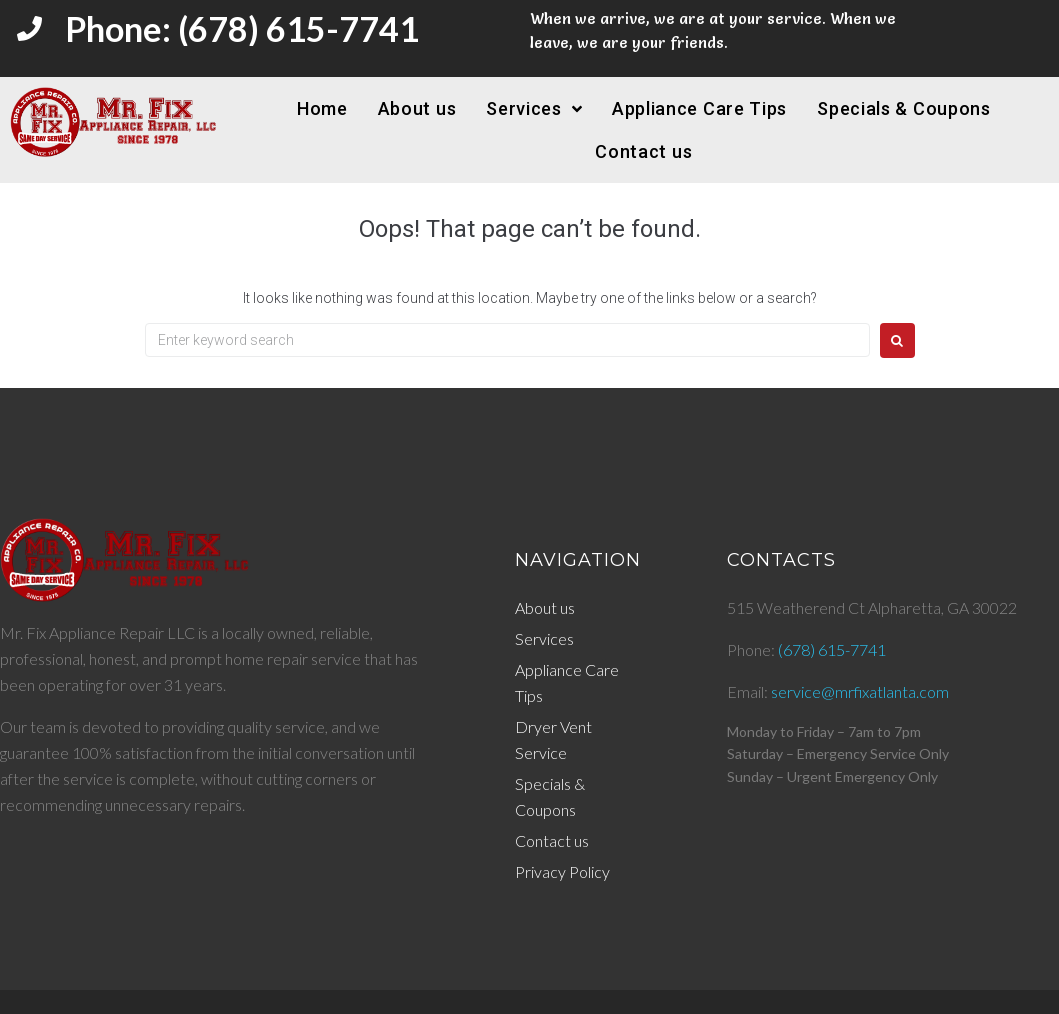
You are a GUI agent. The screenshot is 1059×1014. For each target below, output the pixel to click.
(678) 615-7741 (832, 649)
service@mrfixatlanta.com (860, 691)
